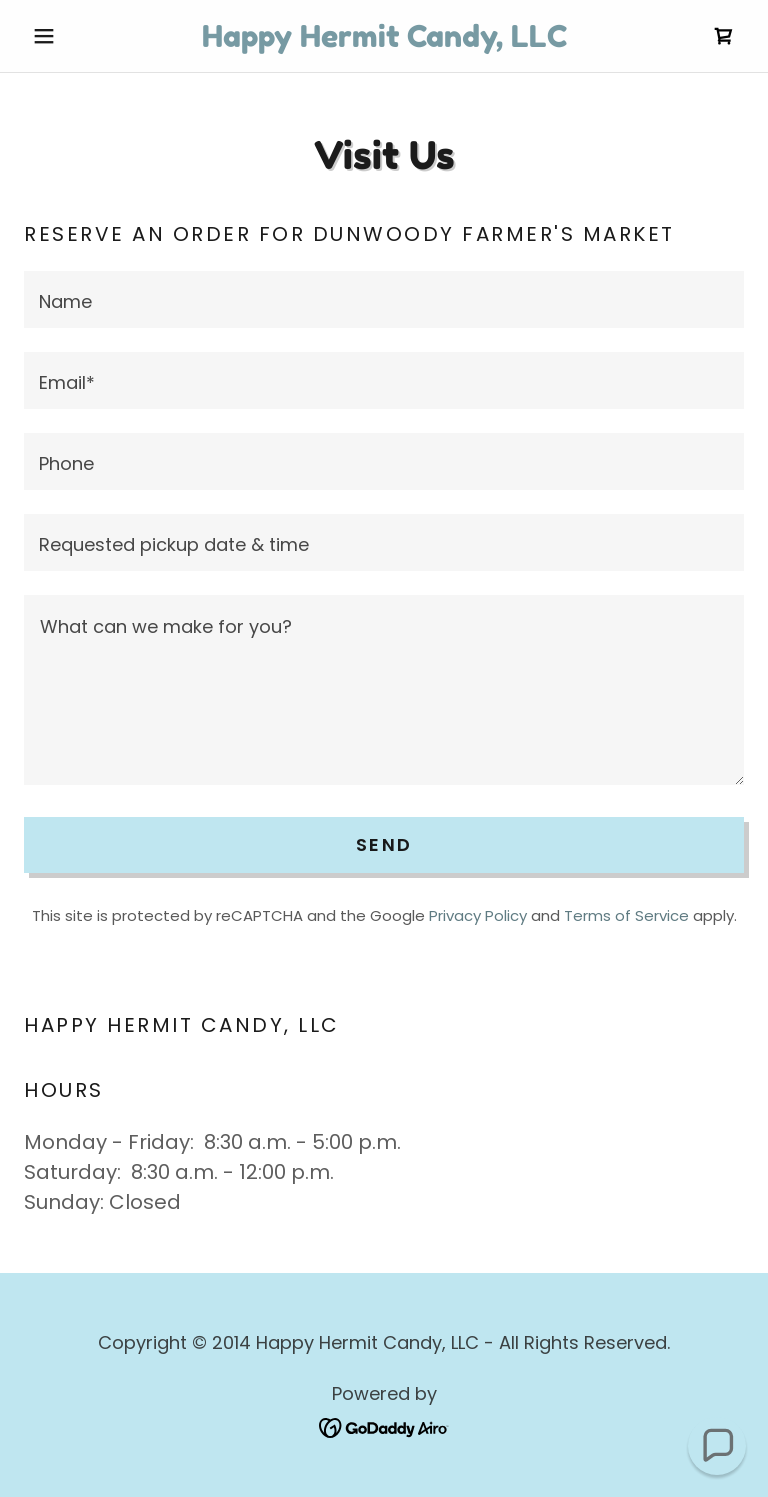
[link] (384, 40)
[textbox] (384, 299)
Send (384, 844)
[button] (78, 36)
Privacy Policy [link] (478, 915)
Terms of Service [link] (626, 915)
